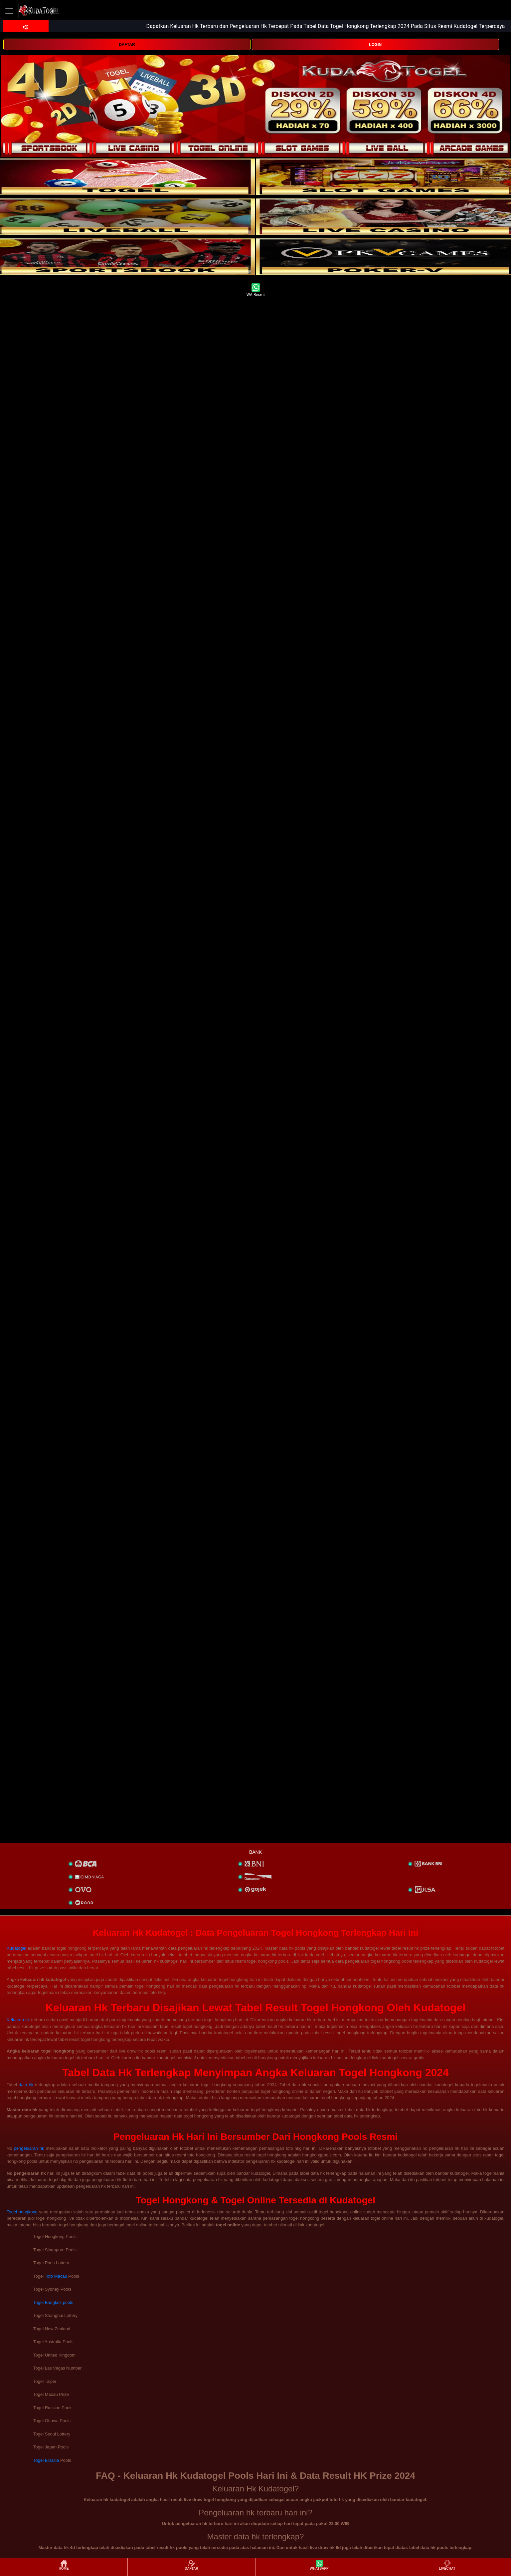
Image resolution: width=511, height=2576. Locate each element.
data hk (26, 2084)
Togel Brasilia (46, 2460)
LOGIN (375, 44)
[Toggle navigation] (9, 11)
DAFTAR (127, 44)
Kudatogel (16, 1948)
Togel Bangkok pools (53, 2302)
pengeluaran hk (29, 2148)
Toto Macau (56, 2276)
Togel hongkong (22, 2211)
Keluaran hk (18, 2019)
